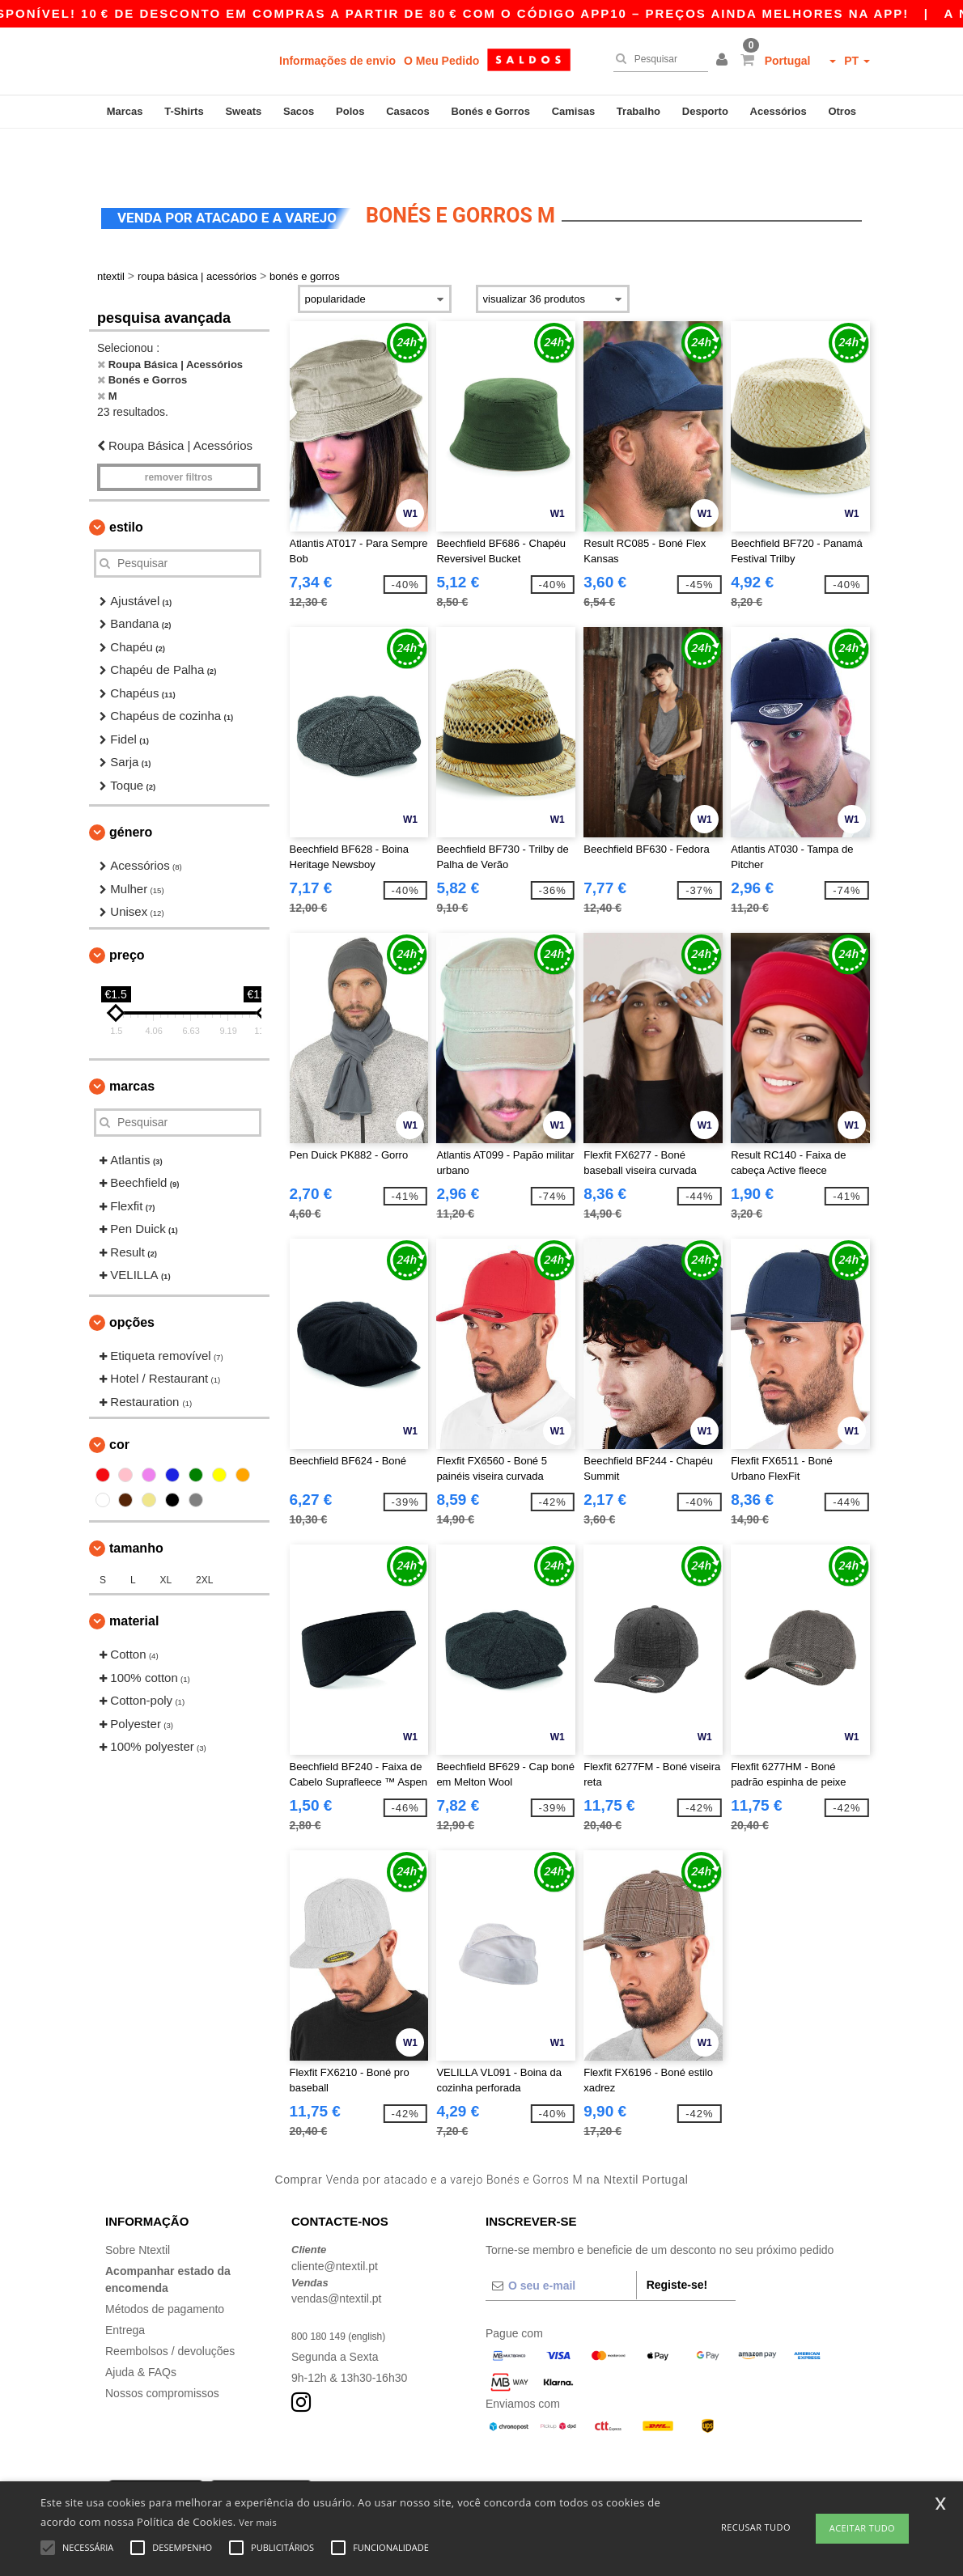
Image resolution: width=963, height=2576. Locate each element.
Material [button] (134, 1577)
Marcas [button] (132, 1042)
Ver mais (258, 2522)
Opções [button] (132, 1279)
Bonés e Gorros (490, 111)
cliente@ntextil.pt (334, 2222)
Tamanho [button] (136, 1504)
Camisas (573, 111)
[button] (724, 60)
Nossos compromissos (162, 2349)
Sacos (298, 111)
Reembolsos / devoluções (170, 2307)
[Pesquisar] (656, 59)
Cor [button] (119, 1401)
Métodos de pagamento (164, 2265)
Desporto (705, 111)
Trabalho (638, 111)
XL (165, 1536)
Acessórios (778, 111)
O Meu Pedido (441, 60)
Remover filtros (179, 433)
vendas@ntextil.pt (336, 2254)
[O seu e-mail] (561, 2241)
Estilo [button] (126, 483)
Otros (842, 111)
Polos (350, 111)
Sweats (243, 111)
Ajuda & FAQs (140, 2328)
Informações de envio (337, 60)
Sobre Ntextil (137, 2206)
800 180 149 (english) (346, 2292)
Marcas (125, 111)
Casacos (407, 111)
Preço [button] (127, 911)
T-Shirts (183, 111)
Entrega (125, 2286)
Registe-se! (677, 2241)
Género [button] (130, 788)
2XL (204, 1536)
